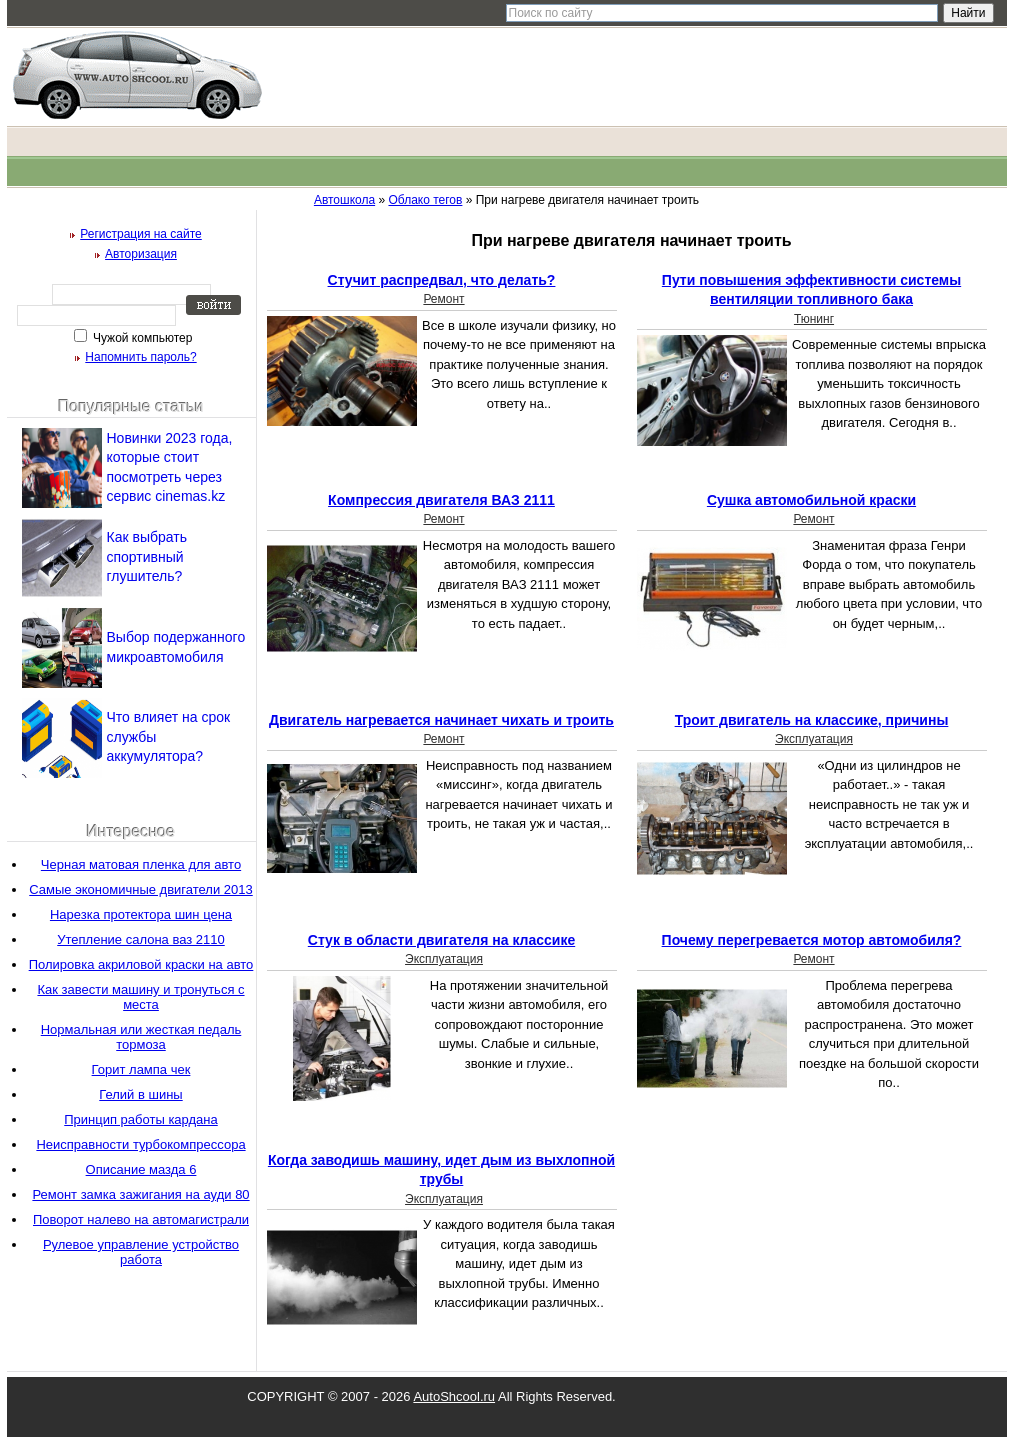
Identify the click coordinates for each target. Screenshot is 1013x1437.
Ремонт (443, 299)
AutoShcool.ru (454, 1396)
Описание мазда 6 (141, 1169)
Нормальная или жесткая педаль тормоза (141, 1037)
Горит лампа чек (141, 1069)
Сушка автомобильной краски (811, 500)
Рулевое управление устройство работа (141, 1252)
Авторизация (141, 254)
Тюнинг (814, 319)
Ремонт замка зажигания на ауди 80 (140, 1194)
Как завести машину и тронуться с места (140, 997)
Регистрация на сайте (141, 234)
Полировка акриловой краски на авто (141, 964)
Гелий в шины (140, 1094)
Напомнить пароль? (140, 357)
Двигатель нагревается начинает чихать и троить (441, 720)
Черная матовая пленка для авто (141, 864)
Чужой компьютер (141, 338)
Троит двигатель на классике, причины (812, 720)
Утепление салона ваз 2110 (140, 939)
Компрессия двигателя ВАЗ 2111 (441, 500)
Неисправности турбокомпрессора (140, 1144)
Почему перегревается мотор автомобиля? (812, 940)
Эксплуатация (814, 739)
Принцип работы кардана (141, 1119)
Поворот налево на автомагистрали (141, 1219)
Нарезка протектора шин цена (141, 914)
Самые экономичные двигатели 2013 (140, 889)
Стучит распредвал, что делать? (442, 280)
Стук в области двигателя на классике (441, 940)
